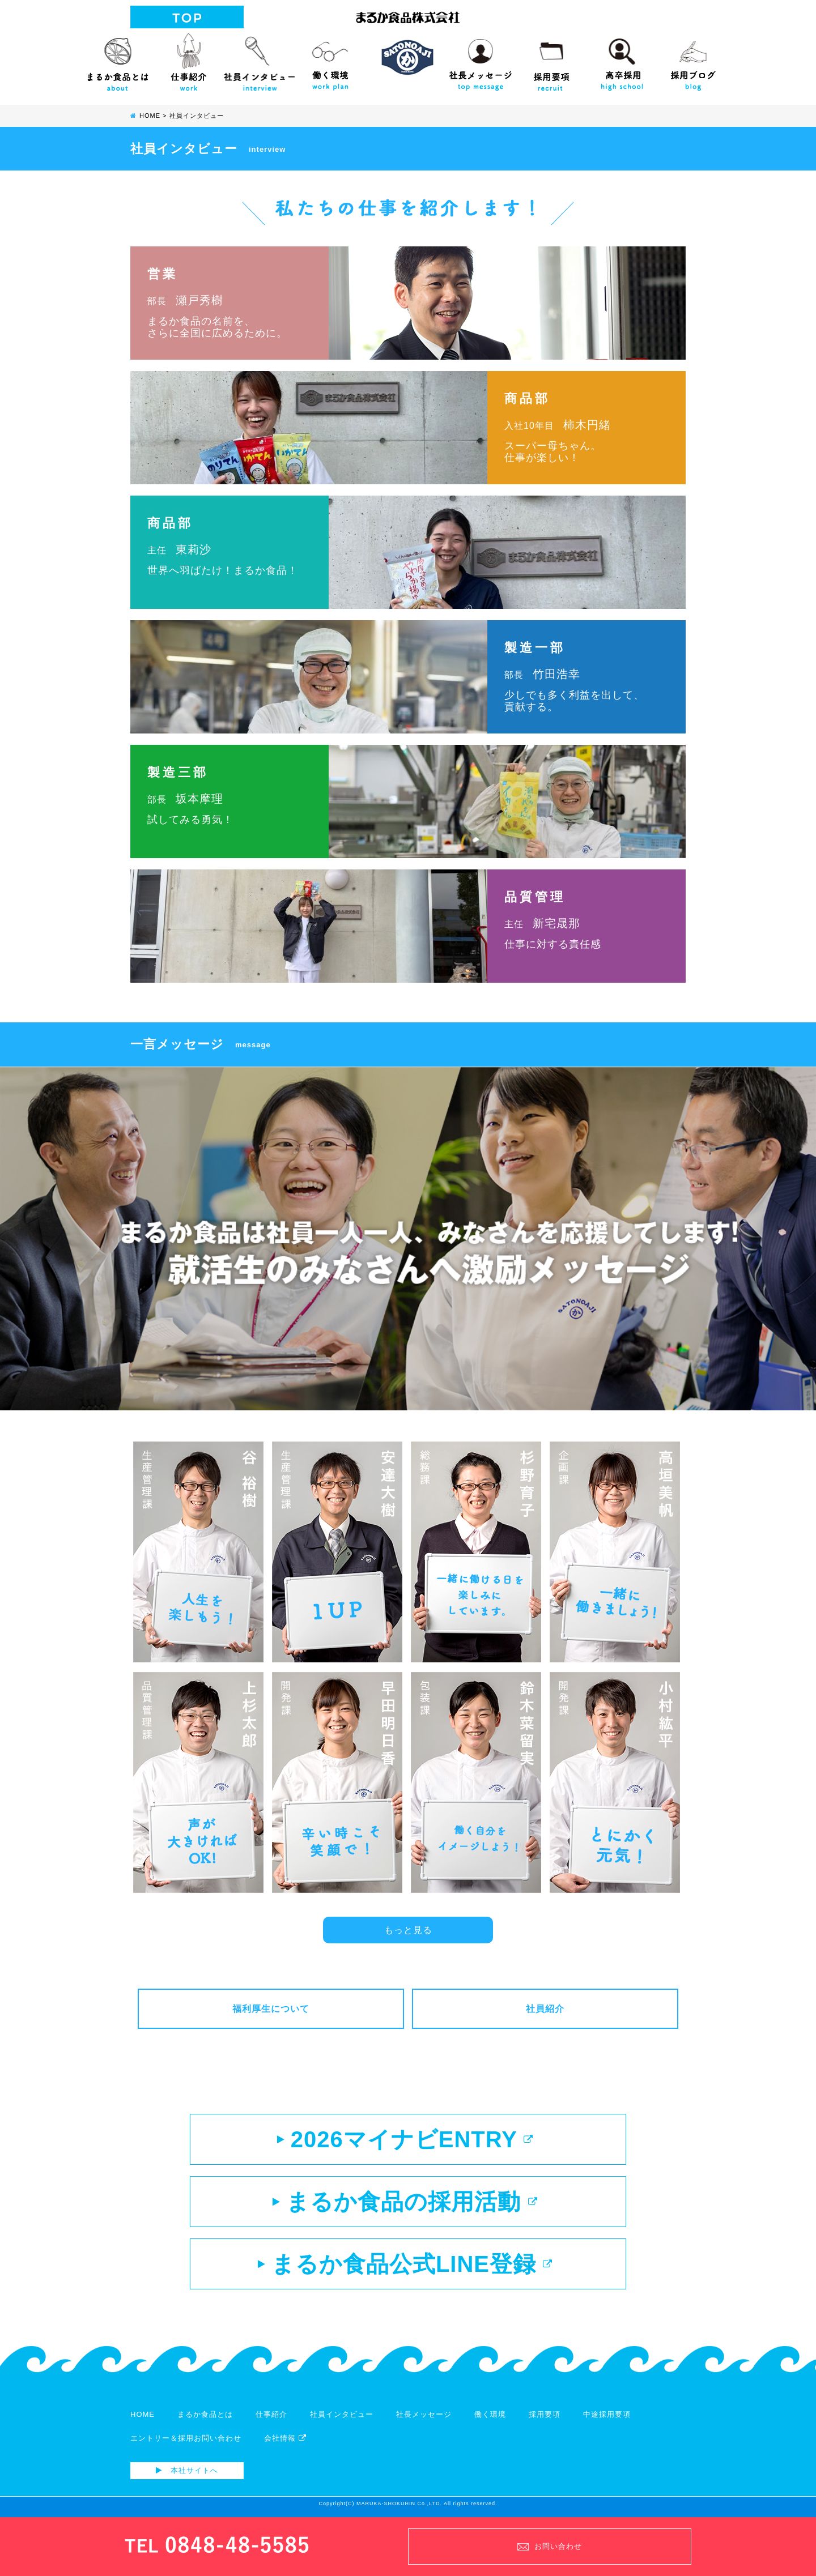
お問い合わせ (549, 2546)
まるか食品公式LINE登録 (405, 2263)
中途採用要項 (607, 2414)
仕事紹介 (188, 59)
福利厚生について (270, 2009)
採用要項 (551, 59)
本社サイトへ (187, 2470)
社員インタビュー (259, 59)
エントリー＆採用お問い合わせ (185, 2438)
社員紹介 (545, 2009)
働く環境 (330, 59)
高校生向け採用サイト (621, 59)
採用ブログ (692, 59)
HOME (142, 2414)
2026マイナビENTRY (405, 2139)
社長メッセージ (480, 59)
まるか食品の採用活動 (405, 2201)
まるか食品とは (117, 59)
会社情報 (285, 2438)
